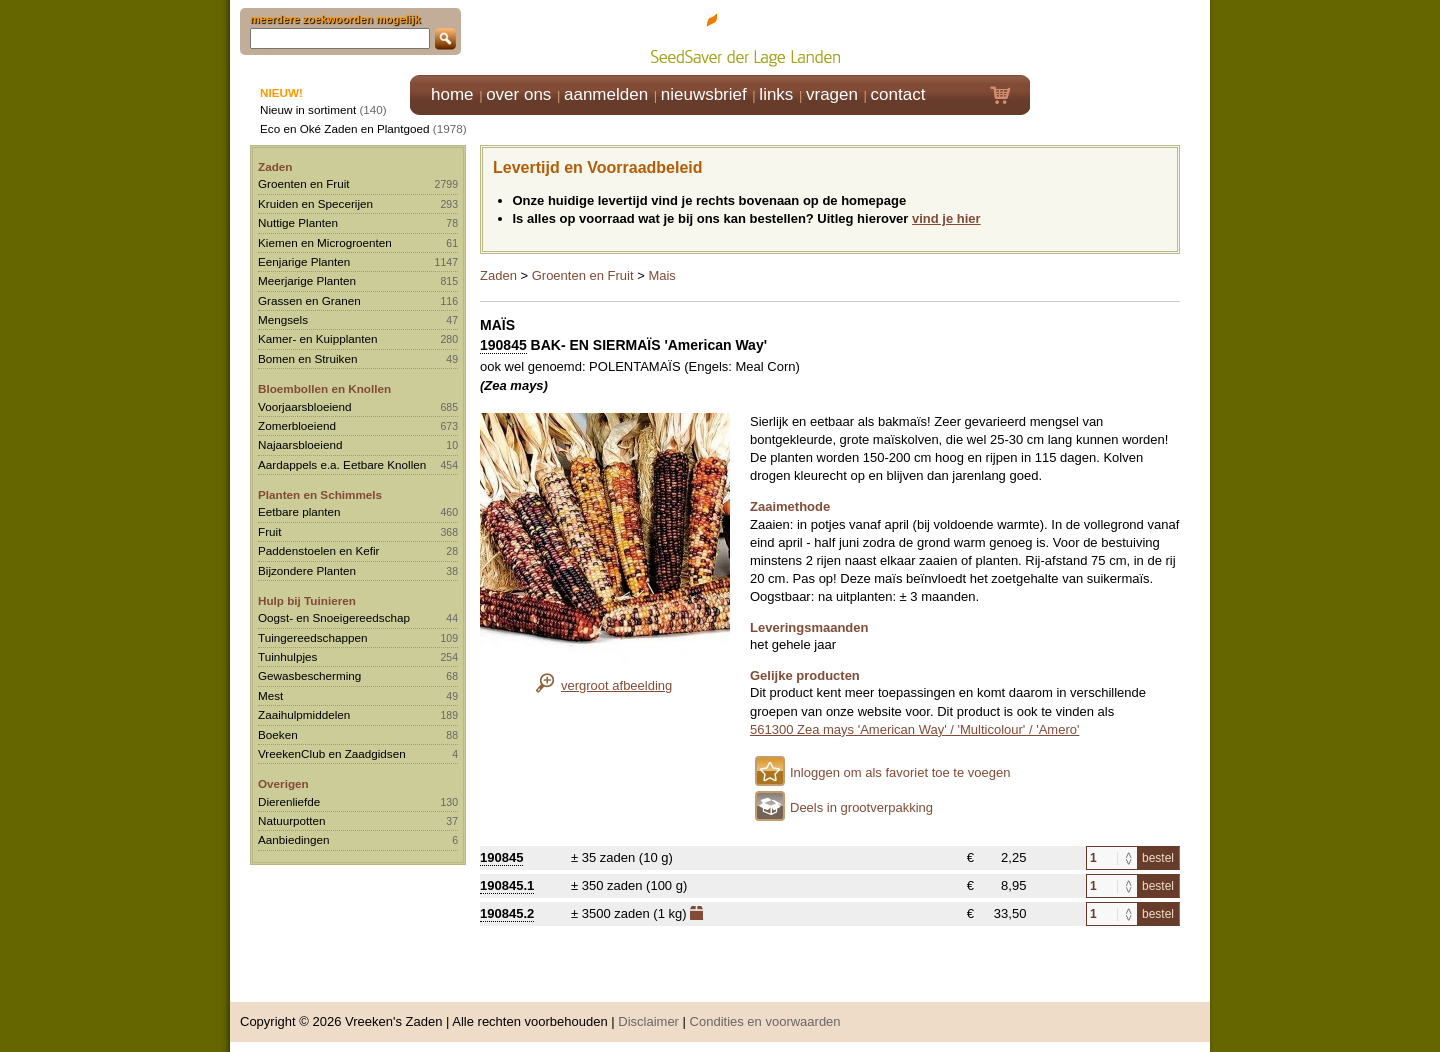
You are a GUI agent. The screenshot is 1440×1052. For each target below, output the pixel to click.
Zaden (275, 166)
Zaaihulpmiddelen (304, 714)
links (776, 94)
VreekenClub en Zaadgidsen (332, 753)
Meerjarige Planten (307, 280)
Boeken (278, 734)
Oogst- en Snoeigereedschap (334, 617)
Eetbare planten (299, 511)
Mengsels (283, 319)
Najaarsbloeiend (300, 444)
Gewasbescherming (309, 675)
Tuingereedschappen (312, 637)
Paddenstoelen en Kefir (319, 550)
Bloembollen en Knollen (324, 388)
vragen (832, 94)
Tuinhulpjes (287, 656)
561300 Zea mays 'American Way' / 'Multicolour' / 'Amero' (914, 729)
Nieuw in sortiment (308, 109)
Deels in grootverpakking (861, 807)
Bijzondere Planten (307, 570)
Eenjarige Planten (304, 261)
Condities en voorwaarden (765, 1021)
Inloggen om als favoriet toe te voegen (900, 772)
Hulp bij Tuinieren (307, 600)
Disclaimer (648, 1021)
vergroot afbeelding (616, 685)
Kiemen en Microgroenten (325, 242)
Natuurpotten (292, 820)
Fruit (269, 531)
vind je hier (946, 218)
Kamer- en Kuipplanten (318, 338)
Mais (661, 275)
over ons (518, 94)
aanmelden (606, 94)
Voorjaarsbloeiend (305, 406)
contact (898, 94)
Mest (270, 695)
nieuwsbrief (704, 94)
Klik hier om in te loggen (1120, 36)
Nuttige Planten (298, 222)
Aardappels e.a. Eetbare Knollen (342, 464)
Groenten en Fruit (304, 183)
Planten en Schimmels (320, 494)
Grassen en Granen (309, 300)
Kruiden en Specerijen (315, 203)
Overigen (283, 783)
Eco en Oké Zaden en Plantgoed (345, 128)
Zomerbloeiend (297, 425)
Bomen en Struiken (307, 358)
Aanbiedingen (294, 839)
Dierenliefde (289, 801)
